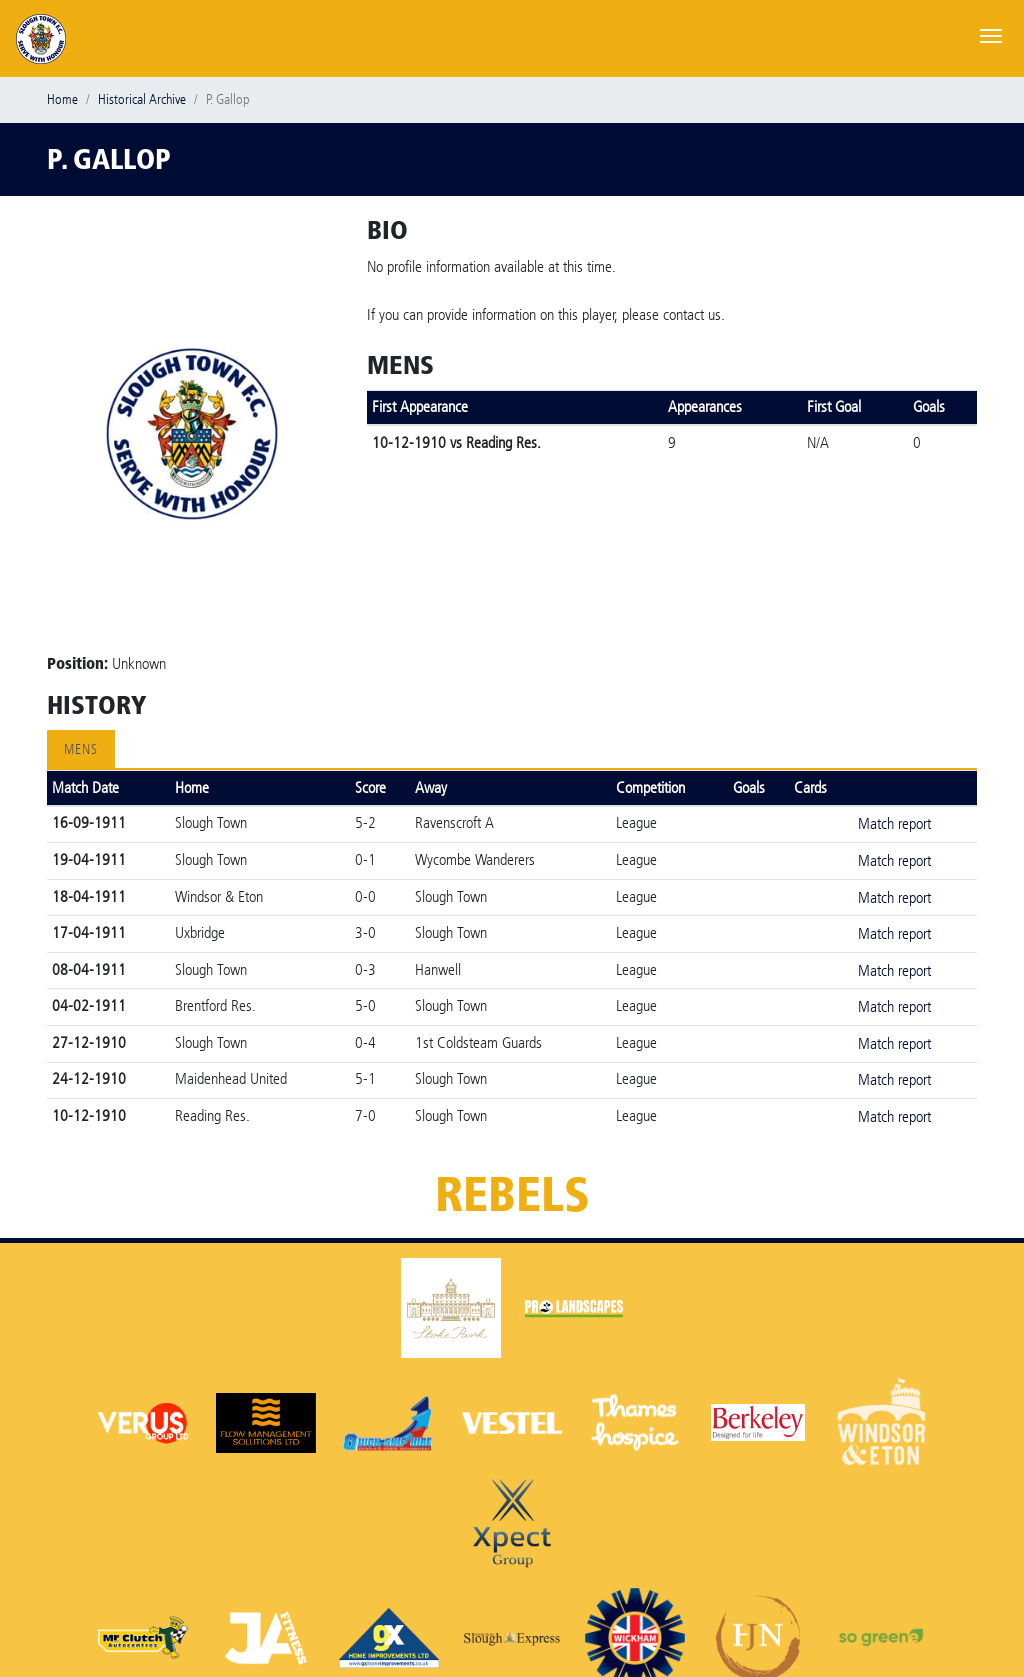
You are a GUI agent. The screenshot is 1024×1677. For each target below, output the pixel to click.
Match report (894, 823)
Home (62, 99)
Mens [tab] (81, 749)
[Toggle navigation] (991, 34)
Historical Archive (142, 99)
